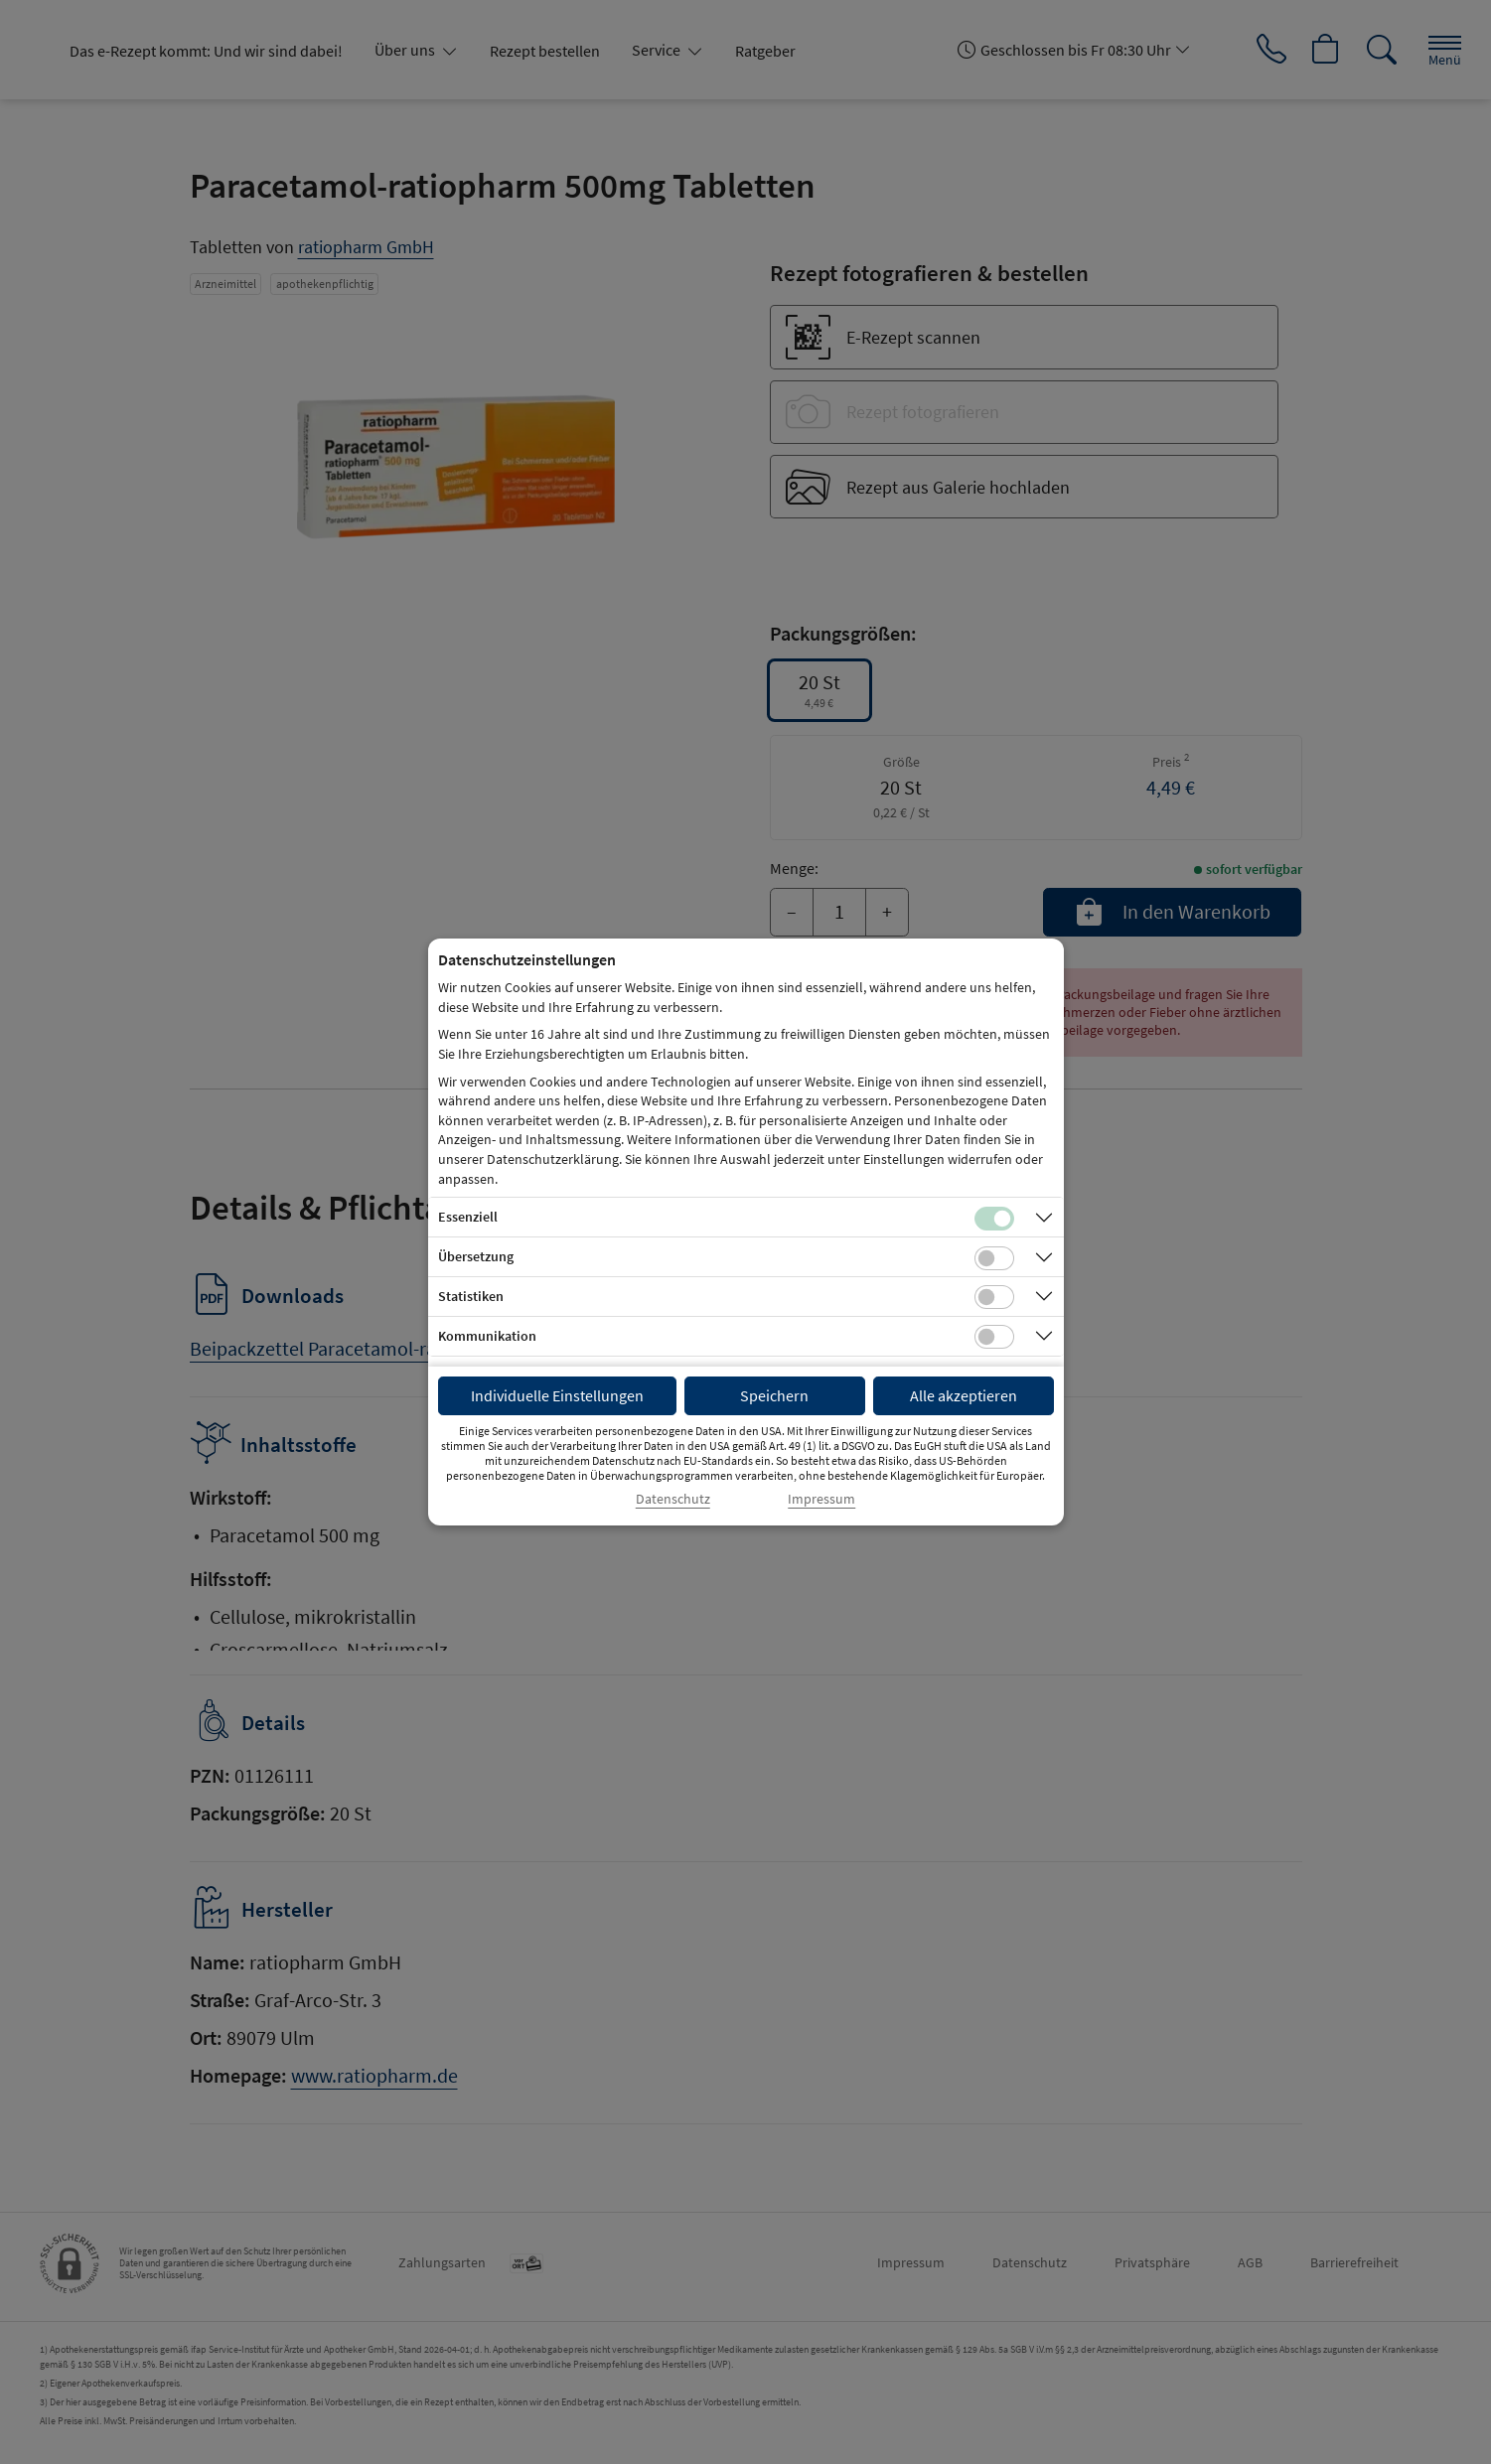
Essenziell (468, 1217)
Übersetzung (476, 1256)
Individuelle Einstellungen (557, 1395)
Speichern (774, 1395)
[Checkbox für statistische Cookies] (994, 1297)
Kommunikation (487, 1336)
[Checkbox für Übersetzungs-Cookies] (994, 1258)
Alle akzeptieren (963, 1395)
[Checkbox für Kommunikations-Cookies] (994, 1337)
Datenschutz (673, 1499)
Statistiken (471, 1296)
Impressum (821, 1499)
